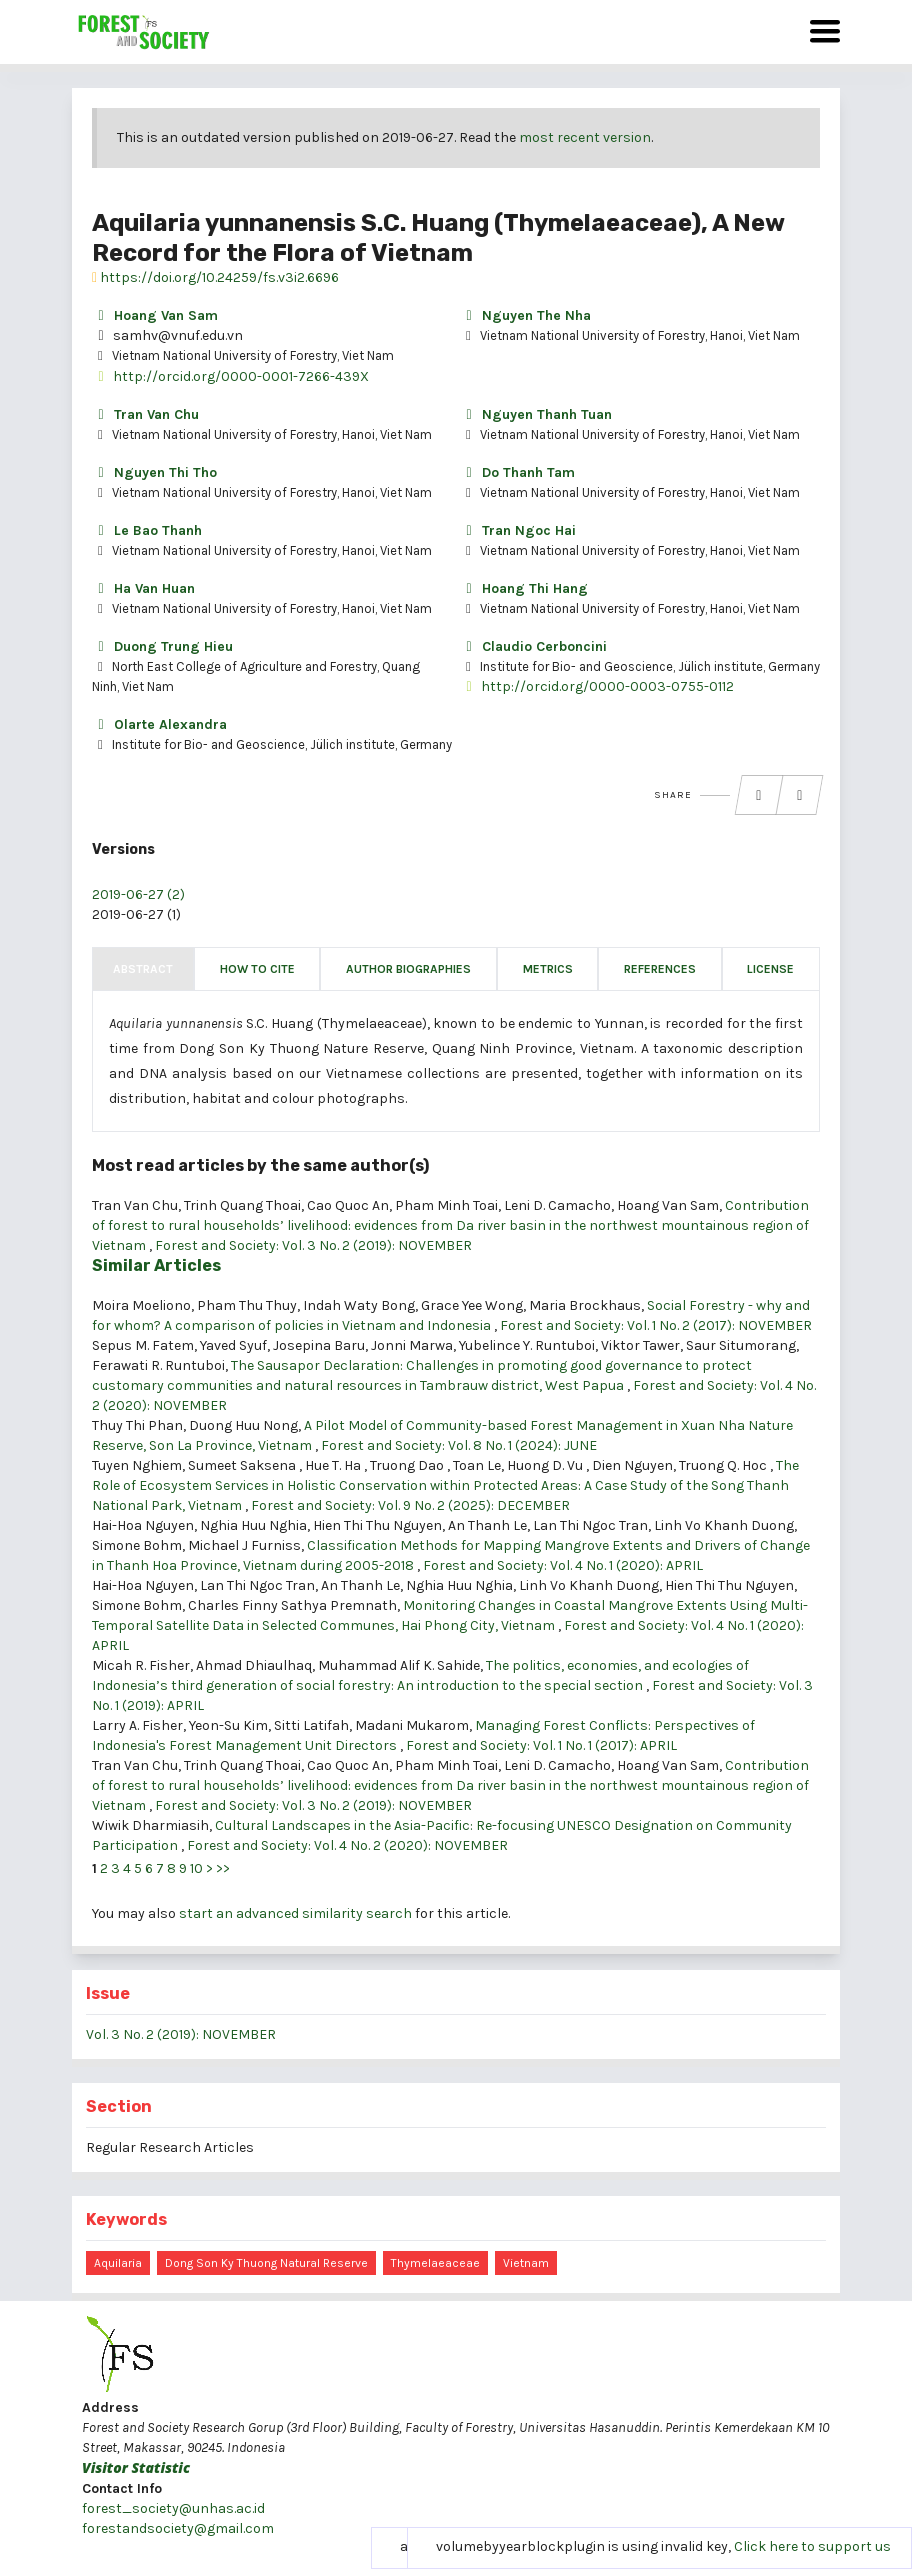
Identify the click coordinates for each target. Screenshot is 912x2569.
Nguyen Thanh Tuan (536, 414)
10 (196, 1868)
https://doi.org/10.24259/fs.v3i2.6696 (215, 277)
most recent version (585, 137)
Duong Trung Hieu (162, 646)
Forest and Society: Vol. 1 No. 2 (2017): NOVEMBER (656, 1325)
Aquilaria (118, 2263)
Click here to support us (812, 2546)
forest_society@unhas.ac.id (173, 2508)
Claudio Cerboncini (533, 646)
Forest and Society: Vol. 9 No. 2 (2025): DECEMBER (410, 1505)
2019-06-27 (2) (138, 894)
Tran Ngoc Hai (518, 530)
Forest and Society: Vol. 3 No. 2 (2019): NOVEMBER (313, 1245)
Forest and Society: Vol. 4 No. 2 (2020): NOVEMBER (347, 1845)
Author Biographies (408, 969)
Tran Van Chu (145, 414)
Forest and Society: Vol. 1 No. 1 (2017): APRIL (541, 1745)
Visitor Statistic (136, 2467)
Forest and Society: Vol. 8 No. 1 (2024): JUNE (459, 1445)
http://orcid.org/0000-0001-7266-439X (230, 376)
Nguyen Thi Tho (154, 472)
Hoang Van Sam (155, 315)
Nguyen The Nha (525, 315)
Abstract (143, 969)
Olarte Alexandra (159, 724)
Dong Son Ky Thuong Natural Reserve (266, 2263)
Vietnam (526, 2263)
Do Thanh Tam (517, 472)
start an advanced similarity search (295, 1913)
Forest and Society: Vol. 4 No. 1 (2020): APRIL (563, 1565)
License (770, 969)
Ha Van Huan (143, 588)
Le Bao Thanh (147, 530)
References (660, 969)
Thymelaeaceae (435, 2263)
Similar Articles (156, 1265)
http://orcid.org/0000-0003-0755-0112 (597, 686)
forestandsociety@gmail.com (178, 2528)
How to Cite (257, 969)
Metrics (548, 969)
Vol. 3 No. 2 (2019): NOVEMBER (181, 2034)
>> (223, 1868)
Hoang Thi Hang (524, 588)
